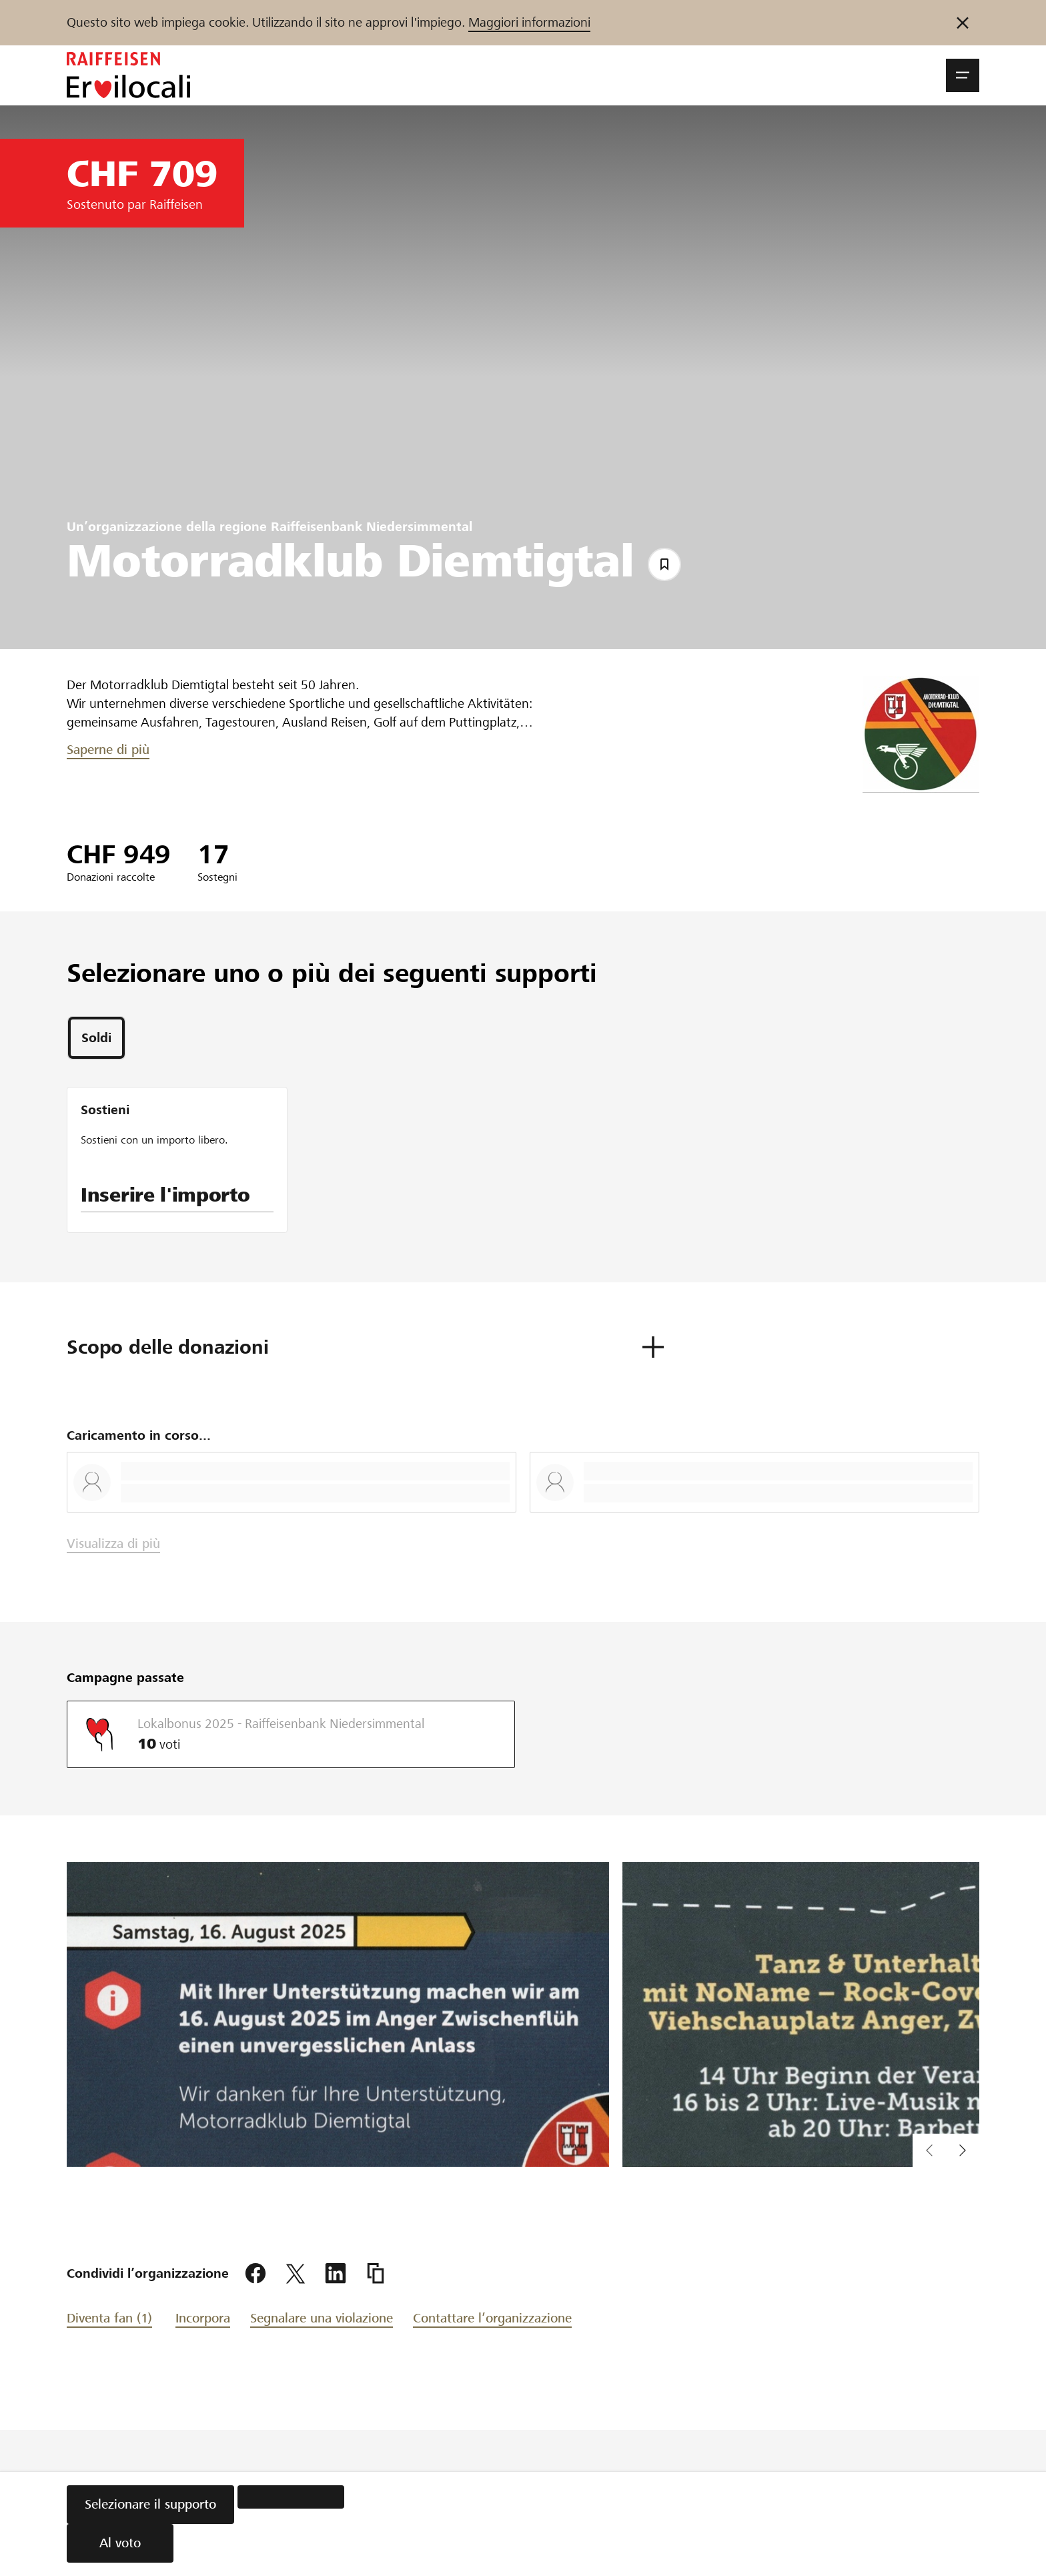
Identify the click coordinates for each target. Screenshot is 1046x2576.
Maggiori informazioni (529, 22)
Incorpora (202, 2318)
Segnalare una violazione (321, 2318)
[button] (962, 75)
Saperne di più (108, 749)
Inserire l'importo (165, 1195)
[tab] (96, 1037)
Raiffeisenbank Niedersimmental (371, 526)
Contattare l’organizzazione (492, 2318)
